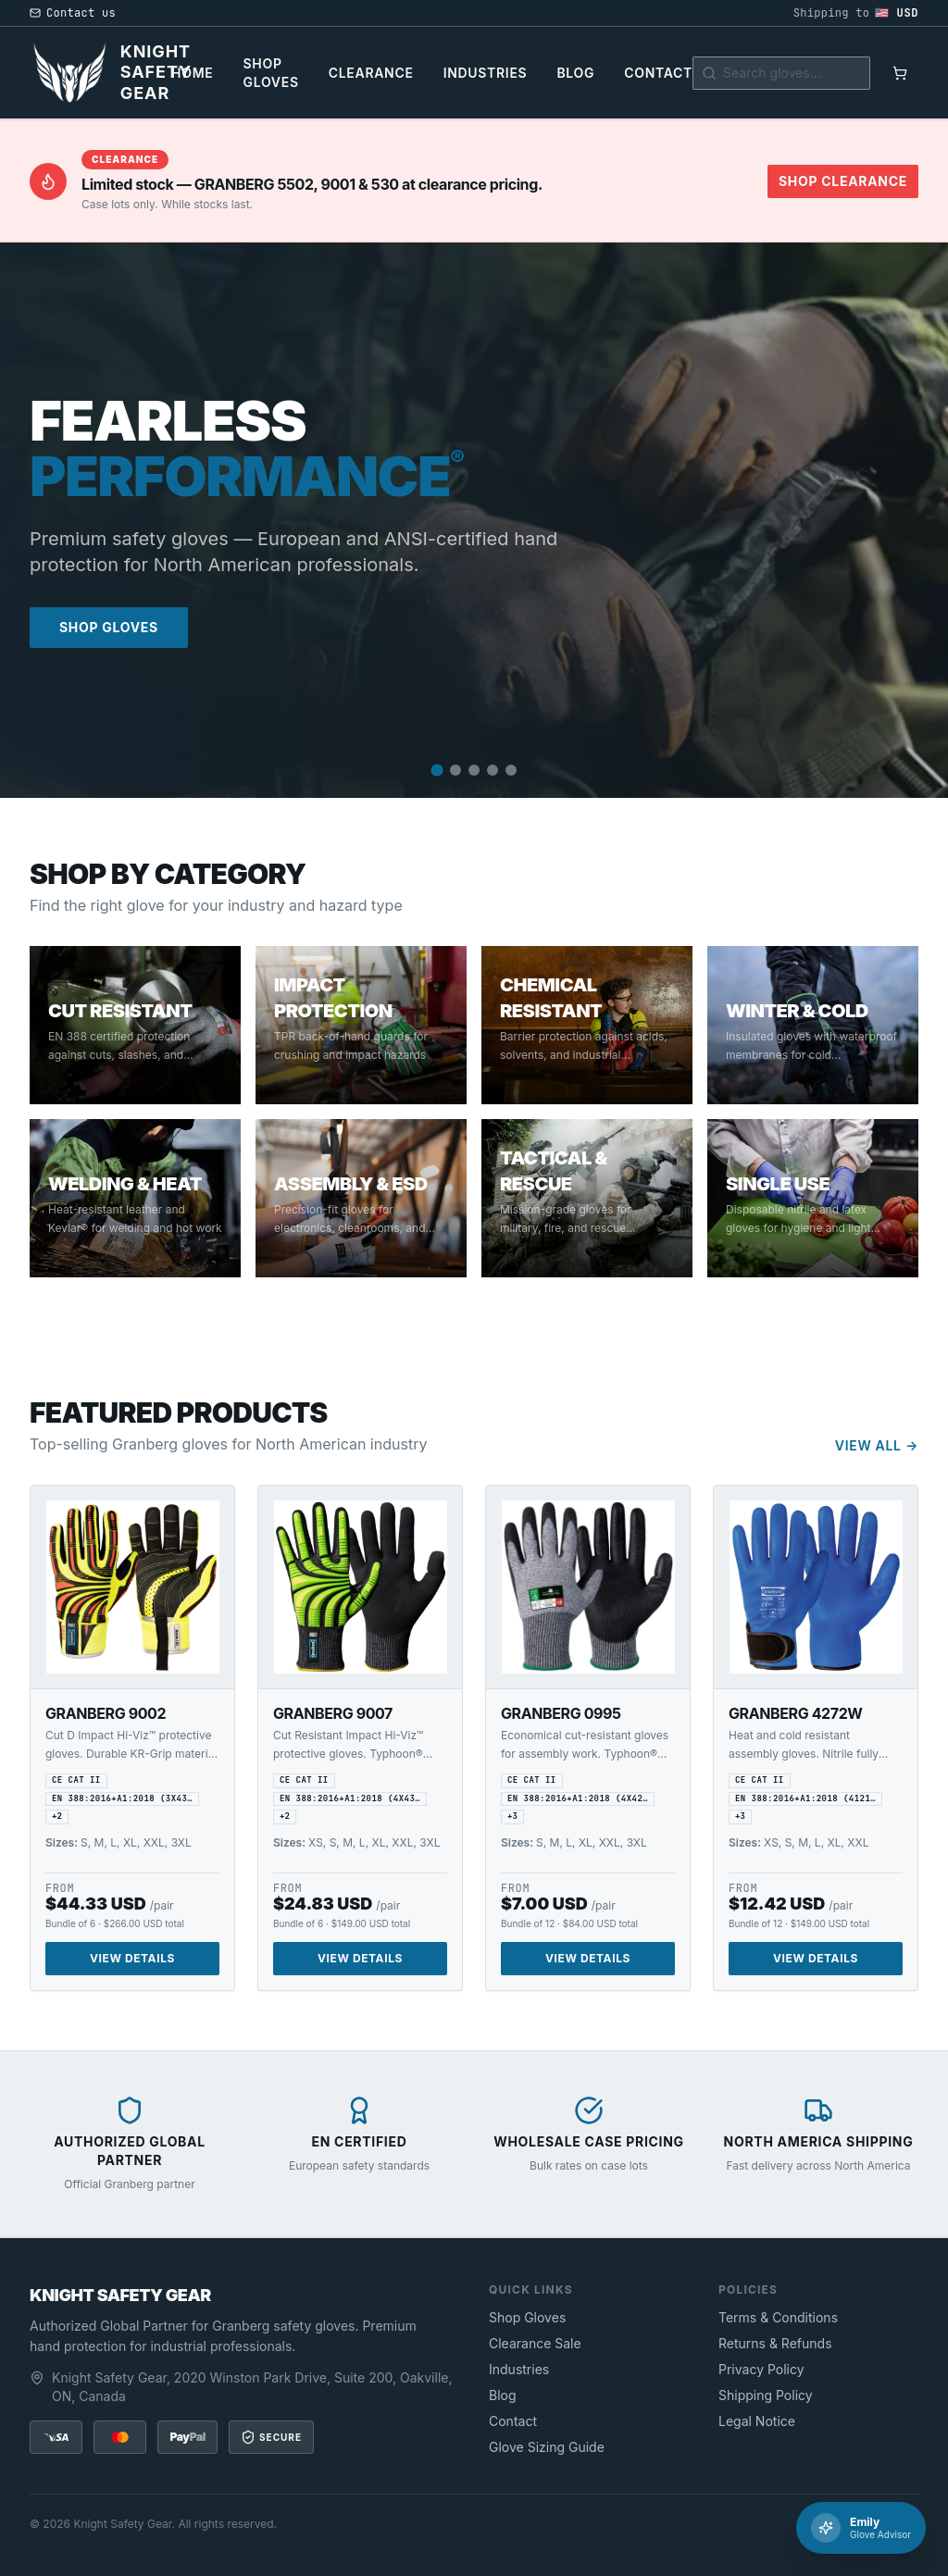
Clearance (371, 73)
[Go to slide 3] (474, 770)
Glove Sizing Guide (547, 2447)
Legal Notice (756, 2421)
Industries (485, 73)
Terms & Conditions (778, 2317)
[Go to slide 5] (511, 770)
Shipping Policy (765, 2395)
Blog (575, 73)
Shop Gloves (270, 73)
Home (192, 73)
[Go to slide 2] (455, 770)
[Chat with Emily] (861, 2528)
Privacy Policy (761, 2369)
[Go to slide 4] (492, 770)
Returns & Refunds (775, 2343)
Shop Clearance (843, 181)
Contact (658, 73)
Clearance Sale (535, 2343)
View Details (132, 1958)
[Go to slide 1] (436, 770)
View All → (876, 1445)
